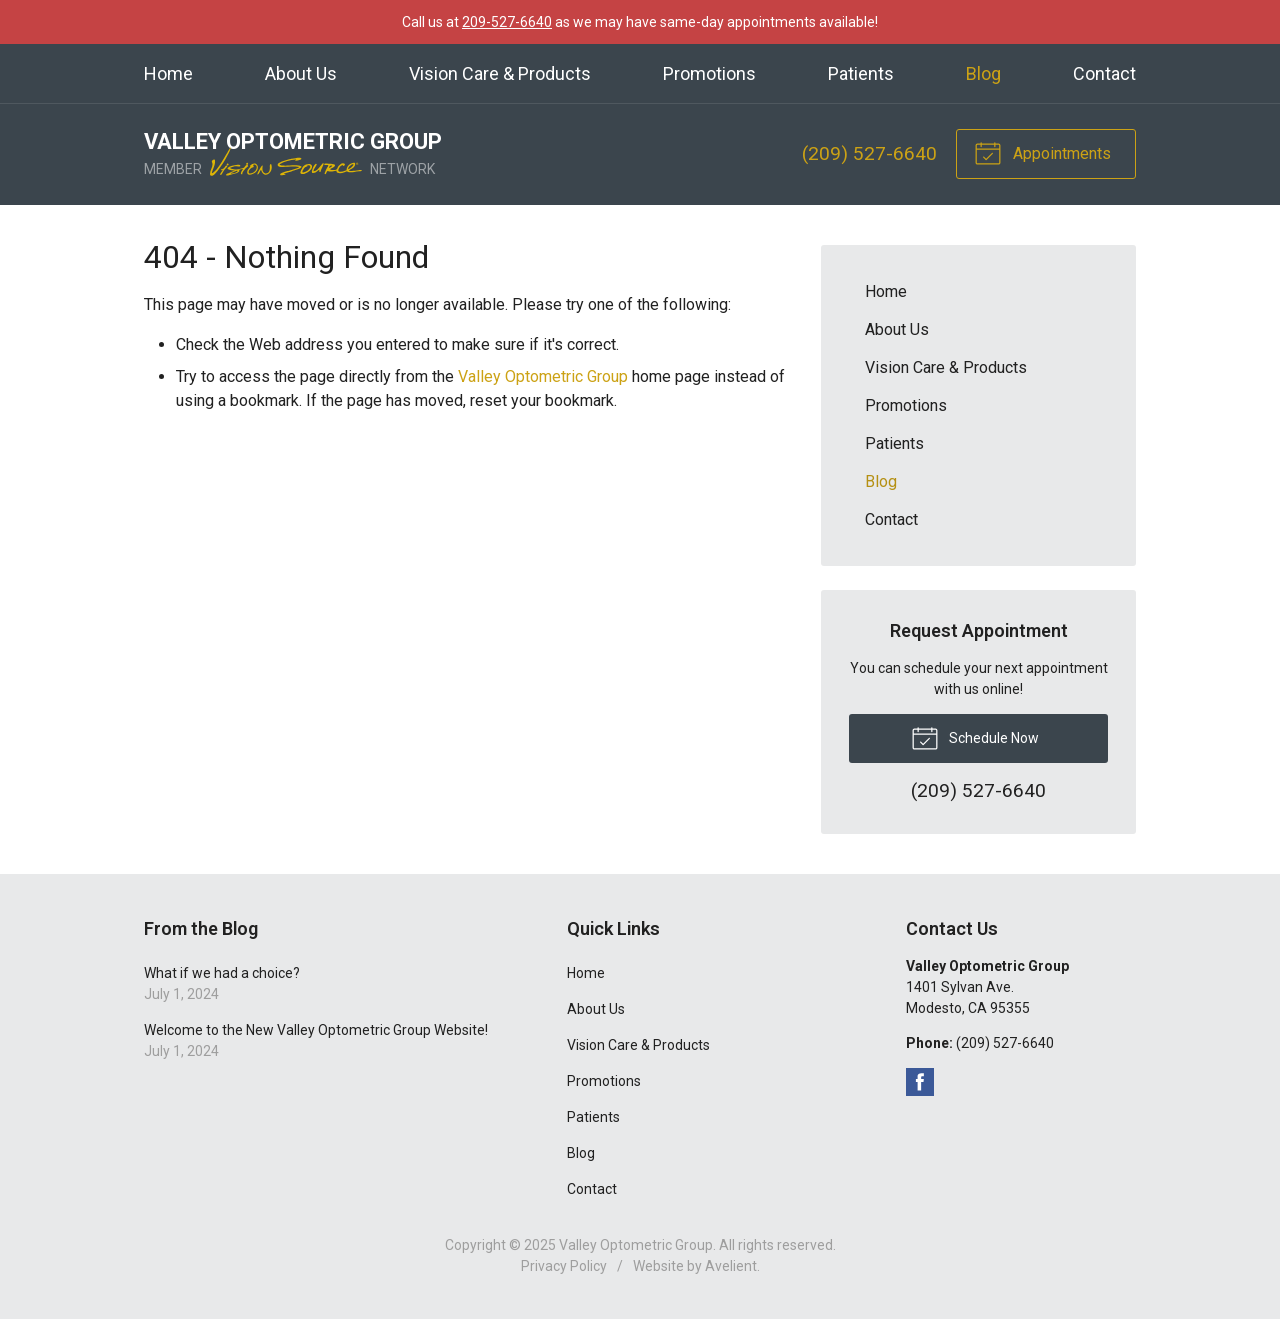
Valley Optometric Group (543, 376)
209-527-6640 (507, 22)
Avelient (731, 1266)
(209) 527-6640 (869, 153)
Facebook (920, 1082)
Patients (861, 73)
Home (168, 73)
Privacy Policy (564, 1266)
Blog (983, 73)
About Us (301, 73)
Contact (1104, 73)
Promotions (709, 73)
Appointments (1042, 152)
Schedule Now (975, 737)
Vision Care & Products (500, 73)
